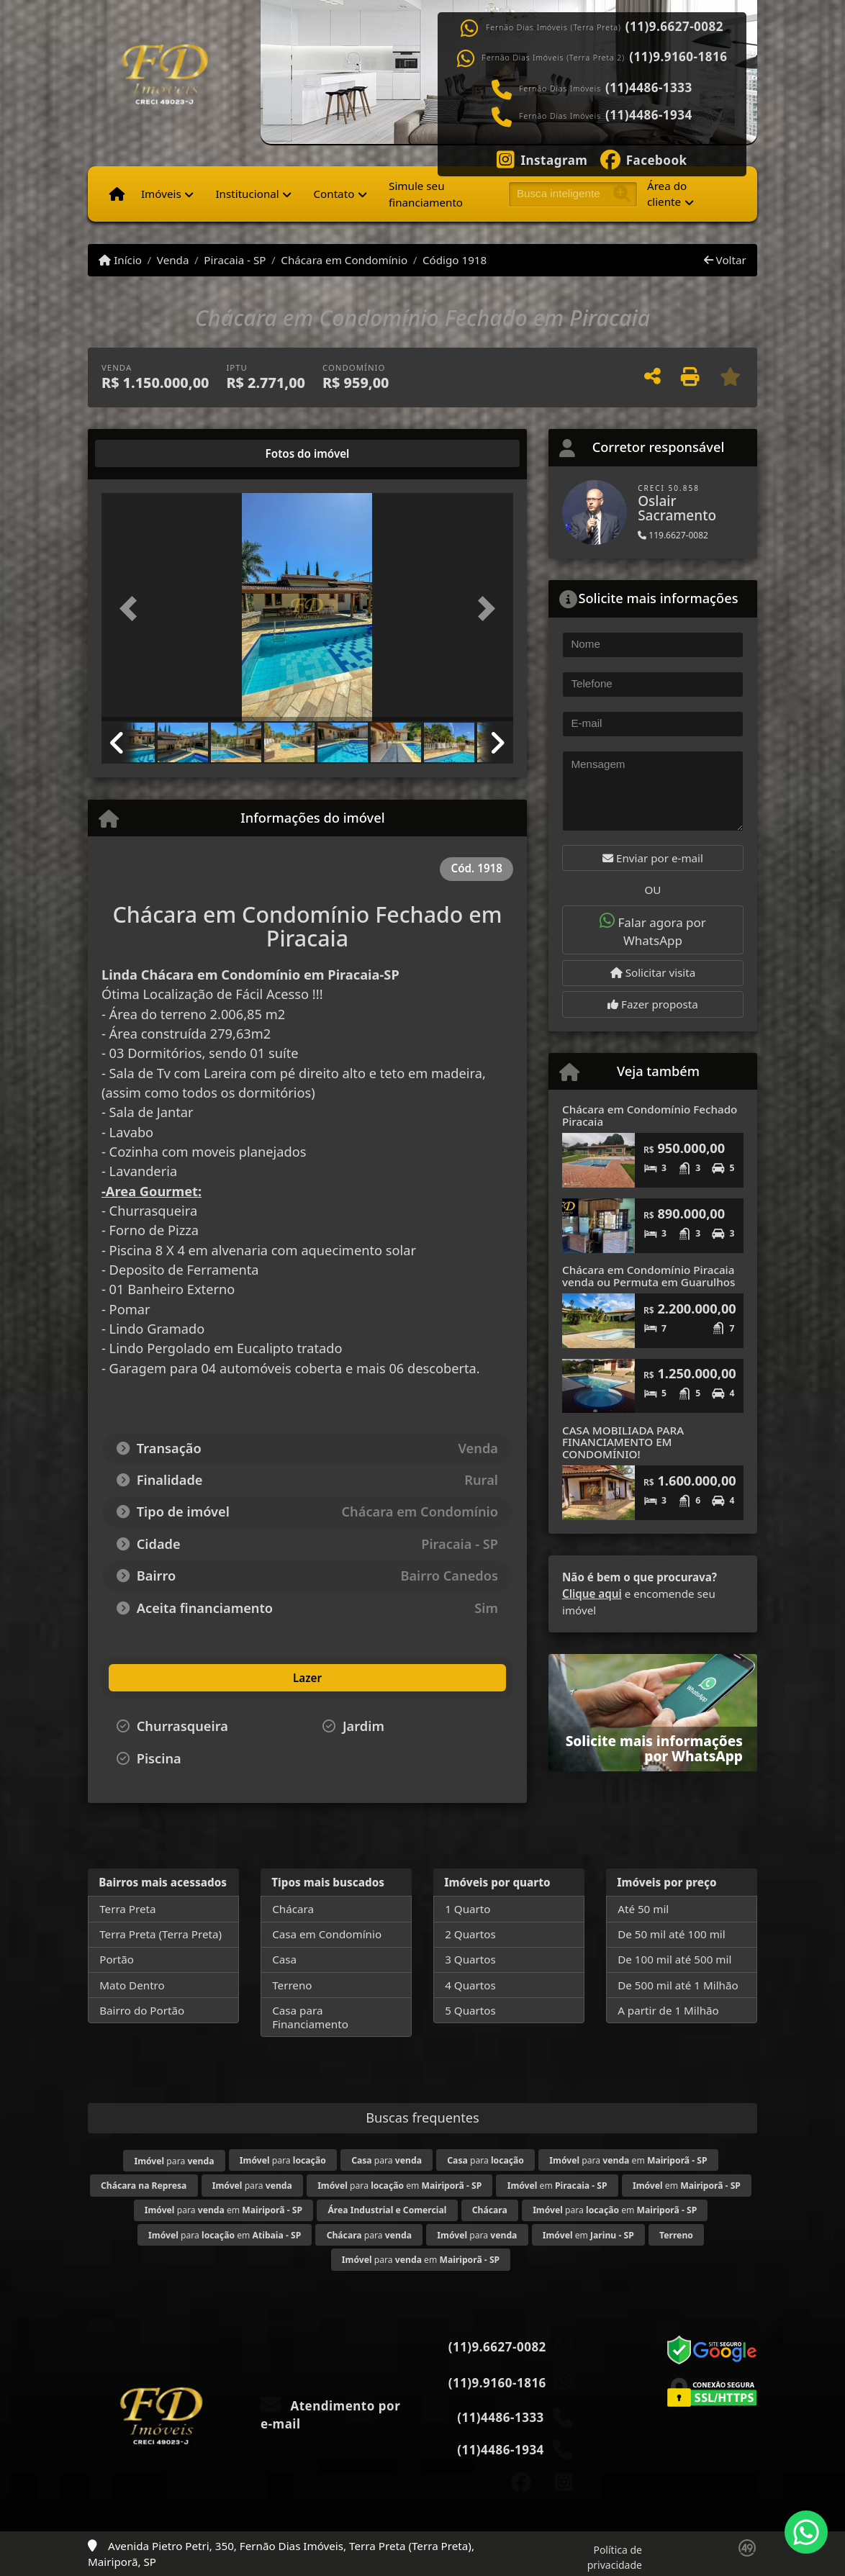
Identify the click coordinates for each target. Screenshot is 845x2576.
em (557, 2185)
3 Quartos (470, 1959)
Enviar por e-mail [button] (652, 858)
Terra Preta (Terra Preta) (160, 1934)
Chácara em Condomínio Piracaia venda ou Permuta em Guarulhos (648, 1275)
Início (120, 260)
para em (628, 2160)
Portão (116, 1959)
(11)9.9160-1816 (678, 57)
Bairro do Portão (141, 2010)
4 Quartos (470, 1985)
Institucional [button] (247, 193)
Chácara (293, 1909)
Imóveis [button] (161, 193)
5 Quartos (470, 2010)
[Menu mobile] (117, 194)
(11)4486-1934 (648, 115)
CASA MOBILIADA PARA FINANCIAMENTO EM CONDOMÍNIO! (623, 1442)
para (174, 2161)
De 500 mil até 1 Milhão (678, 1985)
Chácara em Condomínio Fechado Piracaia (649, 1115)
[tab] (148, 453)
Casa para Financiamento (310, 2017)
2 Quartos (470, 1934)
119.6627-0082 (673, 535)
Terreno (292, 1985)
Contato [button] (333, 193)
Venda (173, 260)
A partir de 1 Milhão (668, 2010)
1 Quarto (467, 1909)
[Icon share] (542, 158)
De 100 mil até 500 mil (674, 1959)
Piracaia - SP (235, 260)
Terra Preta (127, 1909)
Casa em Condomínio (326, 1934)
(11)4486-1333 (648, 88)
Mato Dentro (132, 1985)
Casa (284, 1959)
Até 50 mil (643, 1909)
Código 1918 (454, 260)
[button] (132, 609)
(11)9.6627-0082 (674, 27)
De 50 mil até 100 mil (671, 1934)
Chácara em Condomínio (344, 260)
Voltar (725, 260)
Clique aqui (592, 1593)
